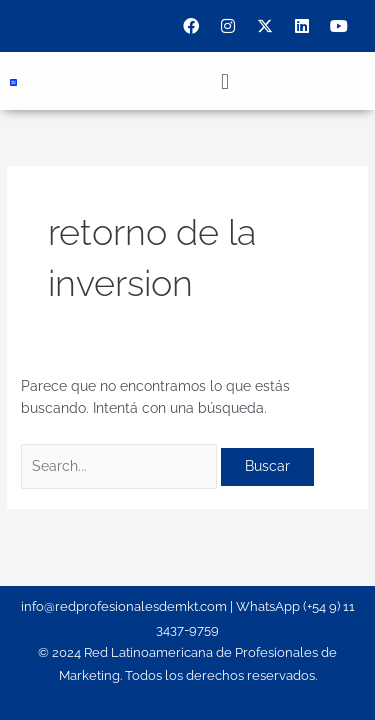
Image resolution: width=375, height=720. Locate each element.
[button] (224, 81)
